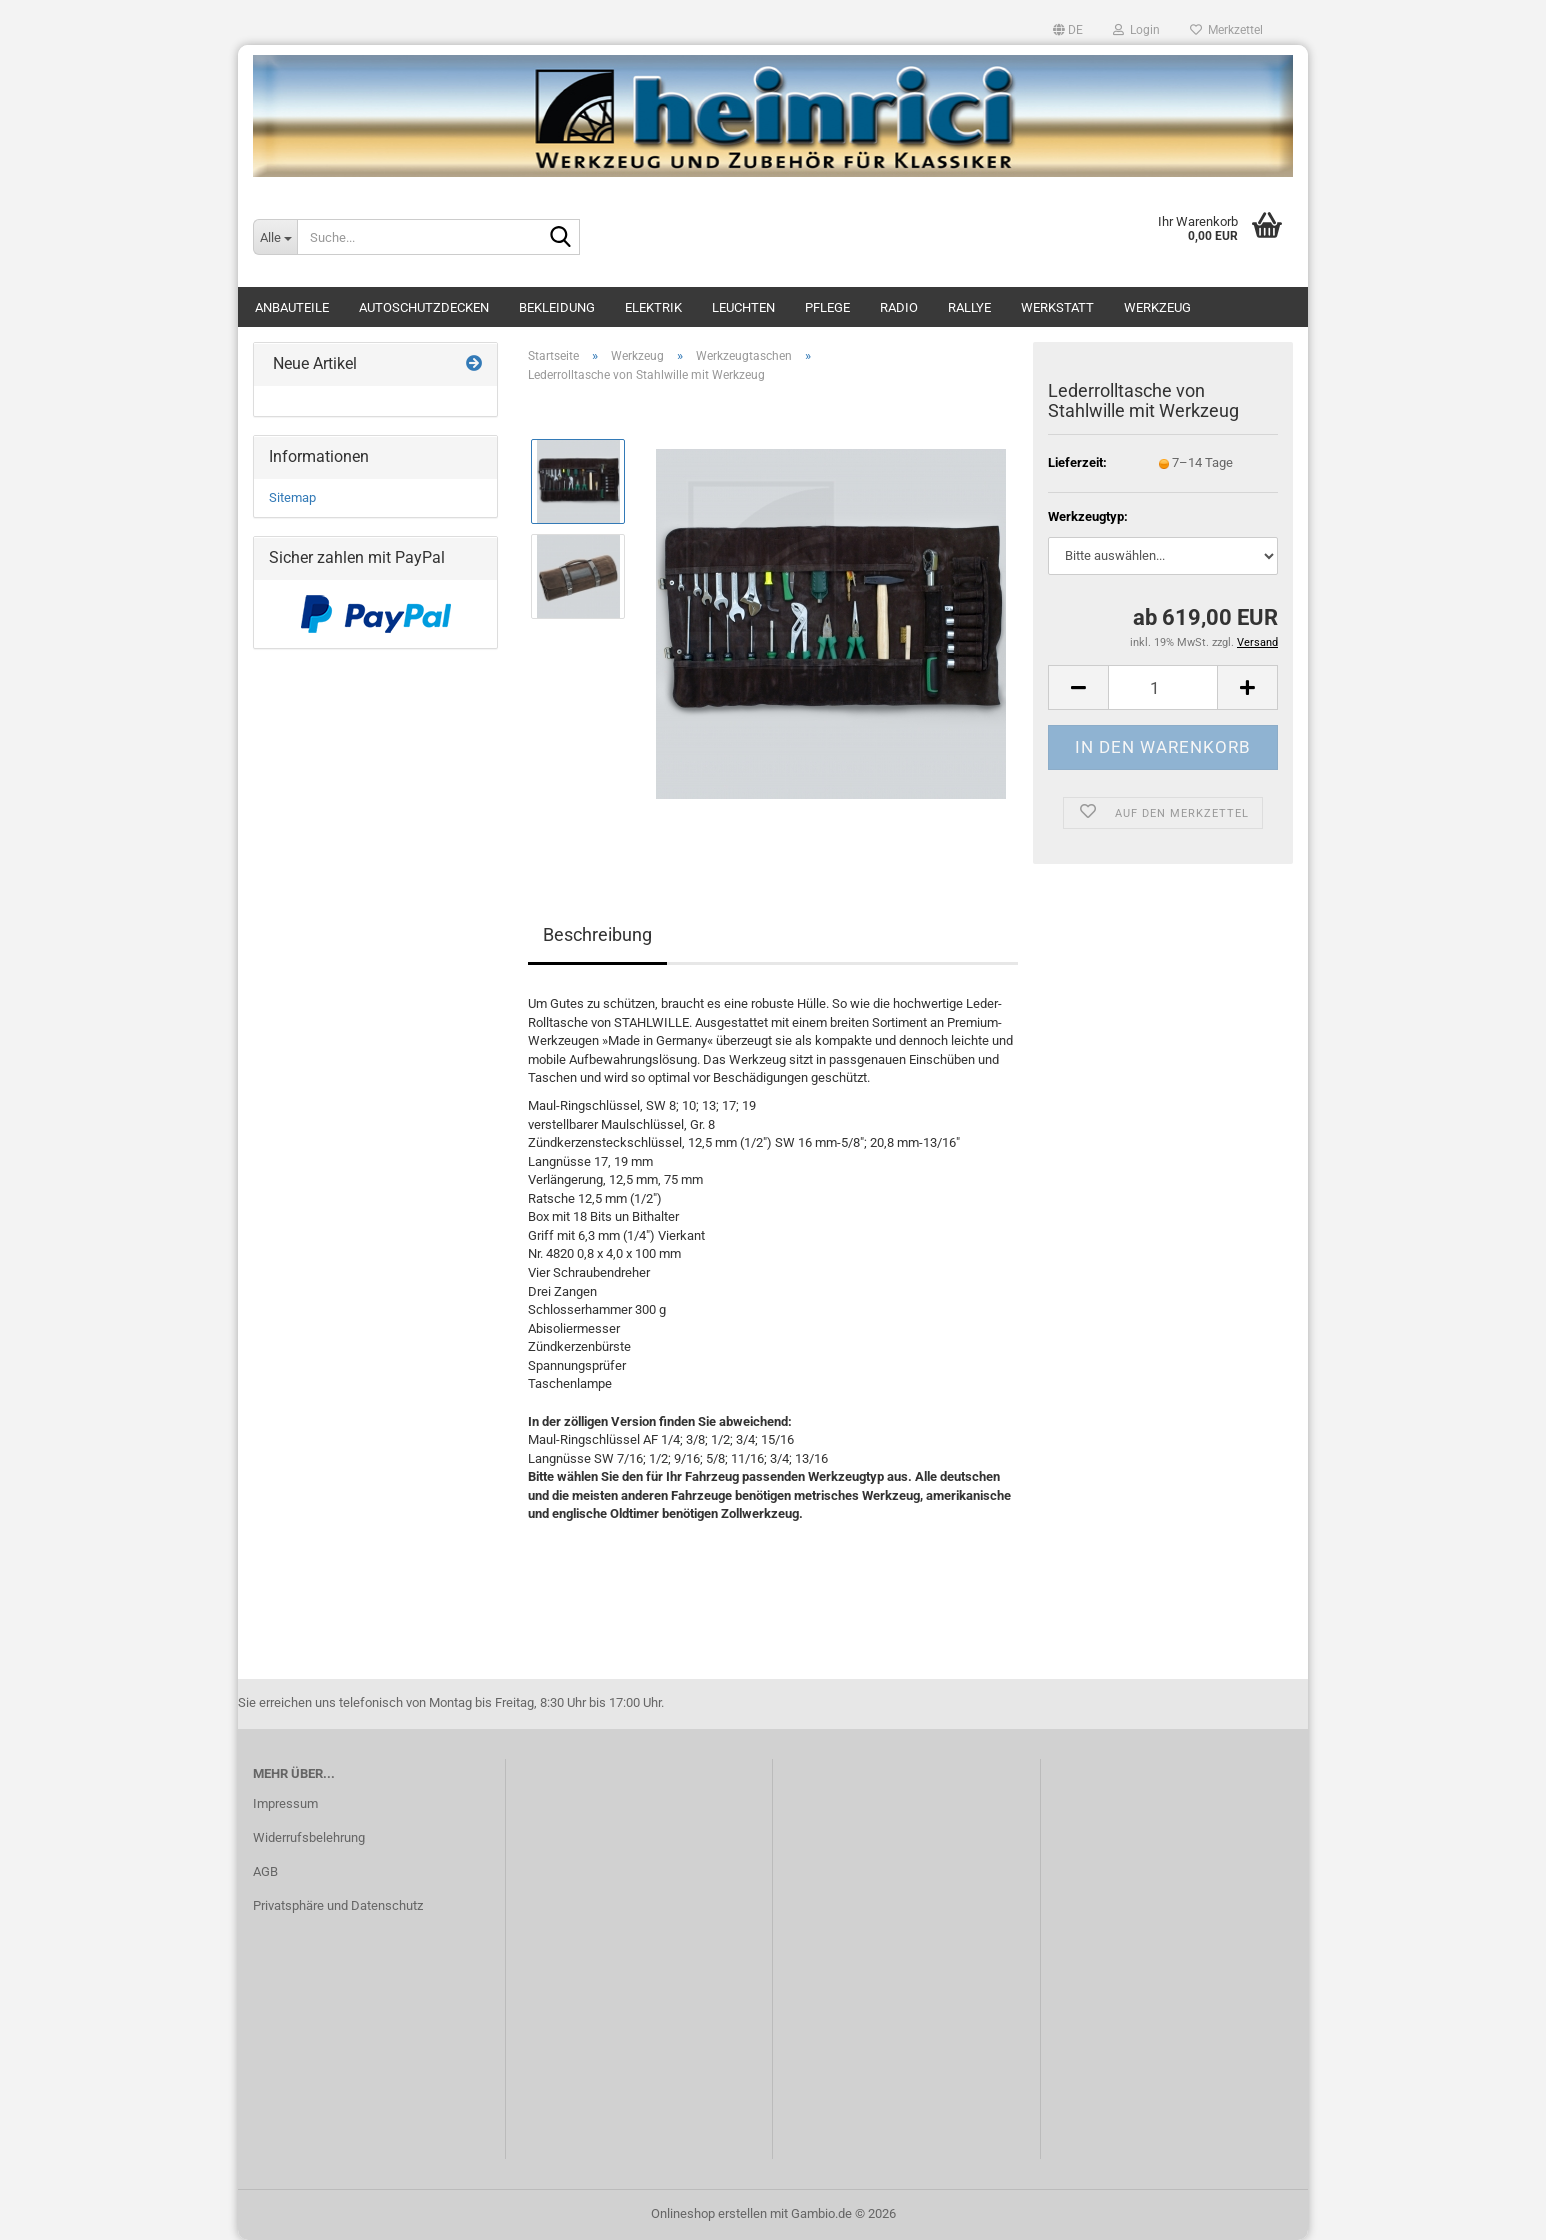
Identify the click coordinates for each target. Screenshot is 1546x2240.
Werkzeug (1157, 307)
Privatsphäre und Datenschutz (338, 1905)
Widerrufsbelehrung (309, 1837)
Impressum (285, 1803)
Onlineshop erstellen (709, 2213)
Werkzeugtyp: (1088, 516)
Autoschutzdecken (424, 307)
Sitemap (292, 497)
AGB (265, 1871)
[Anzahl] (1163, 687)
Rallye (969, 307)
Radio (899, 307)
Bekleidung (557, 307)
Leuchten (743, 307)
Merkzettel (1226, 30)
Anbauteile (292, 307)
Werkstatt (1057, 307)
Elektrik (653, 307)
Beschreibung (597, 934)
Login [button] (1136, 30)
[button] (1068, 30)
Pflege (827, 307)
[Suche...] (275, 237)
